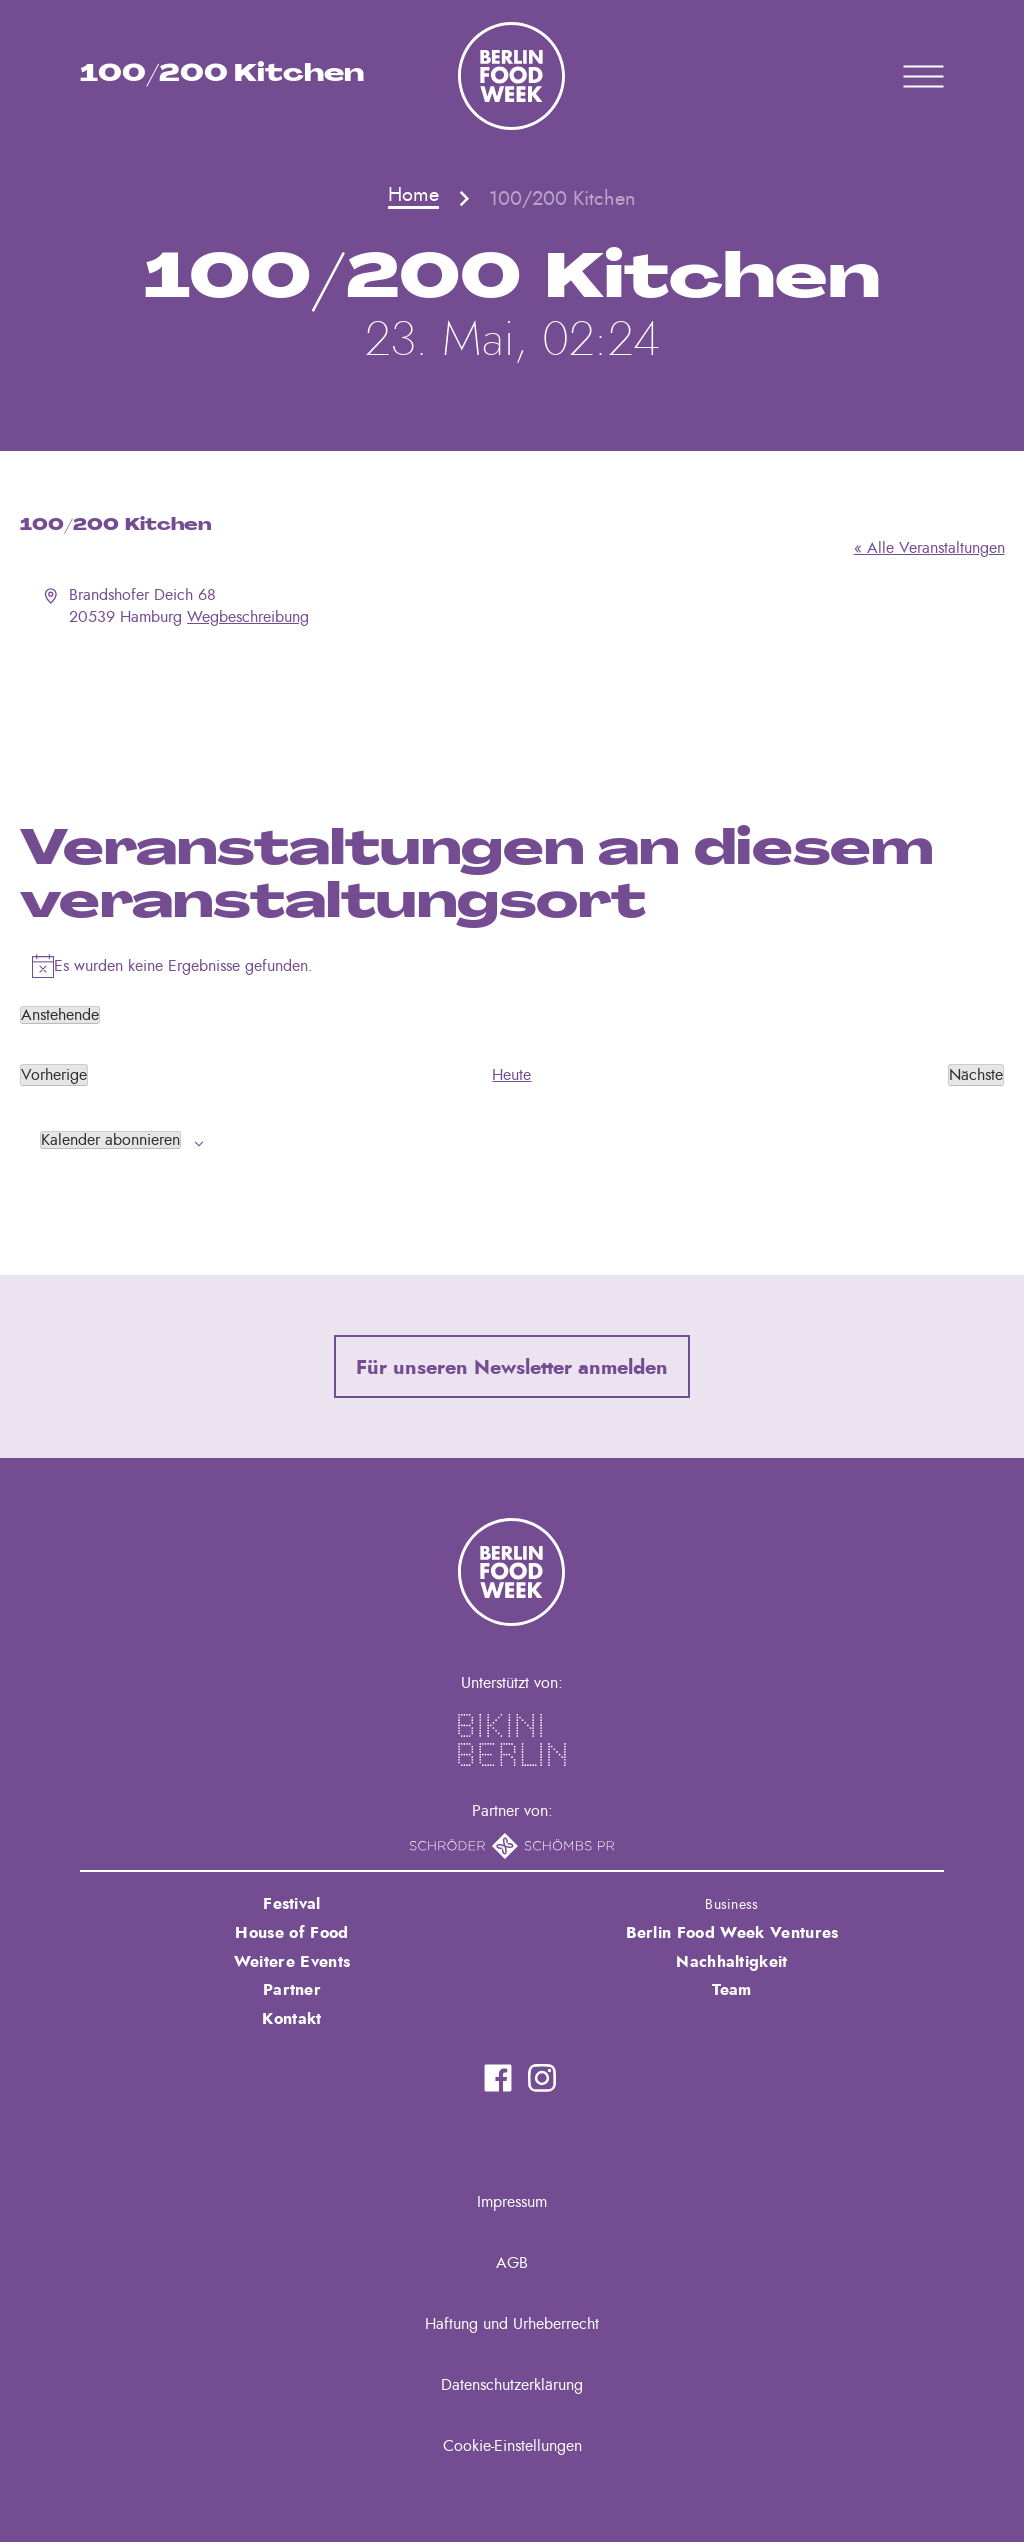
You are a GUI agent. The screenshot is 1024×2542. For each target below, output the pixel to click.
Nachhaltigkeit (731, 1962)
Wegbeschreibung (248, 617)
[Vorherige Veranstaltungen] (54, 1075)
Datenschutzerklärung (512, 2385)
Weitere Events (292, 1962)
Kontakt (291, 2019)
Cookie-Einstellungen (512, 2446)
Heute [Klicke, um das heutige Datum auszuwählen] (511, 1075)
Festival (292, 1904)
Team (731, 1990)
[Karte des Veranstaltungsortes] (512, 703)
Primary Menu (898, 76)
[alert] (512, 966)
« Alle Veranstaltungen (929, 548)
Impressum (512, 2202)
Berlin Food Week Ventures (732, 1933)
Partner (292, 1990)
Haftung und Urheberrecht (512, 2324)
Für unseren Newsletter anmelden (512, 1368)
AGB (512, 2263)
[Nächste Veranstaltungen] (976, 1075)
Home (413, 195)
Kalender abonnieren (110, 1140)
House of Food (291, 1933)
